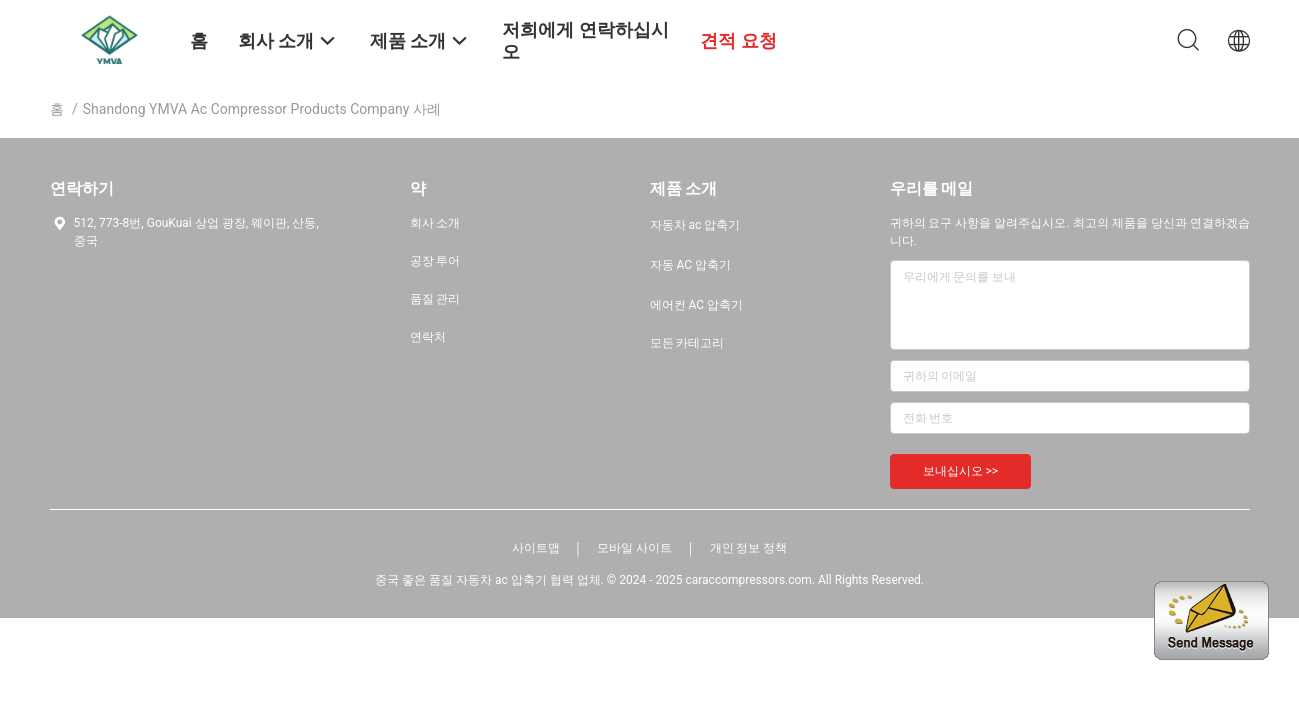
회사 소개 (435, 223)
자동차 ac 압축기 (695, 225)
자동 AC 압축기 (691, 265)
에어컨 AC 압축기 (697, 305)
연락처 (428, 337)
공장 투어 (435, 261)
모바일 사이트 (634, 548)
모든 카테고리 (687, 343)
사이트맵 (536, 548)
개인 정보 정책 (749, 548)
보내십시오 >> (961, 471)
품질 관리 (435, 299)
